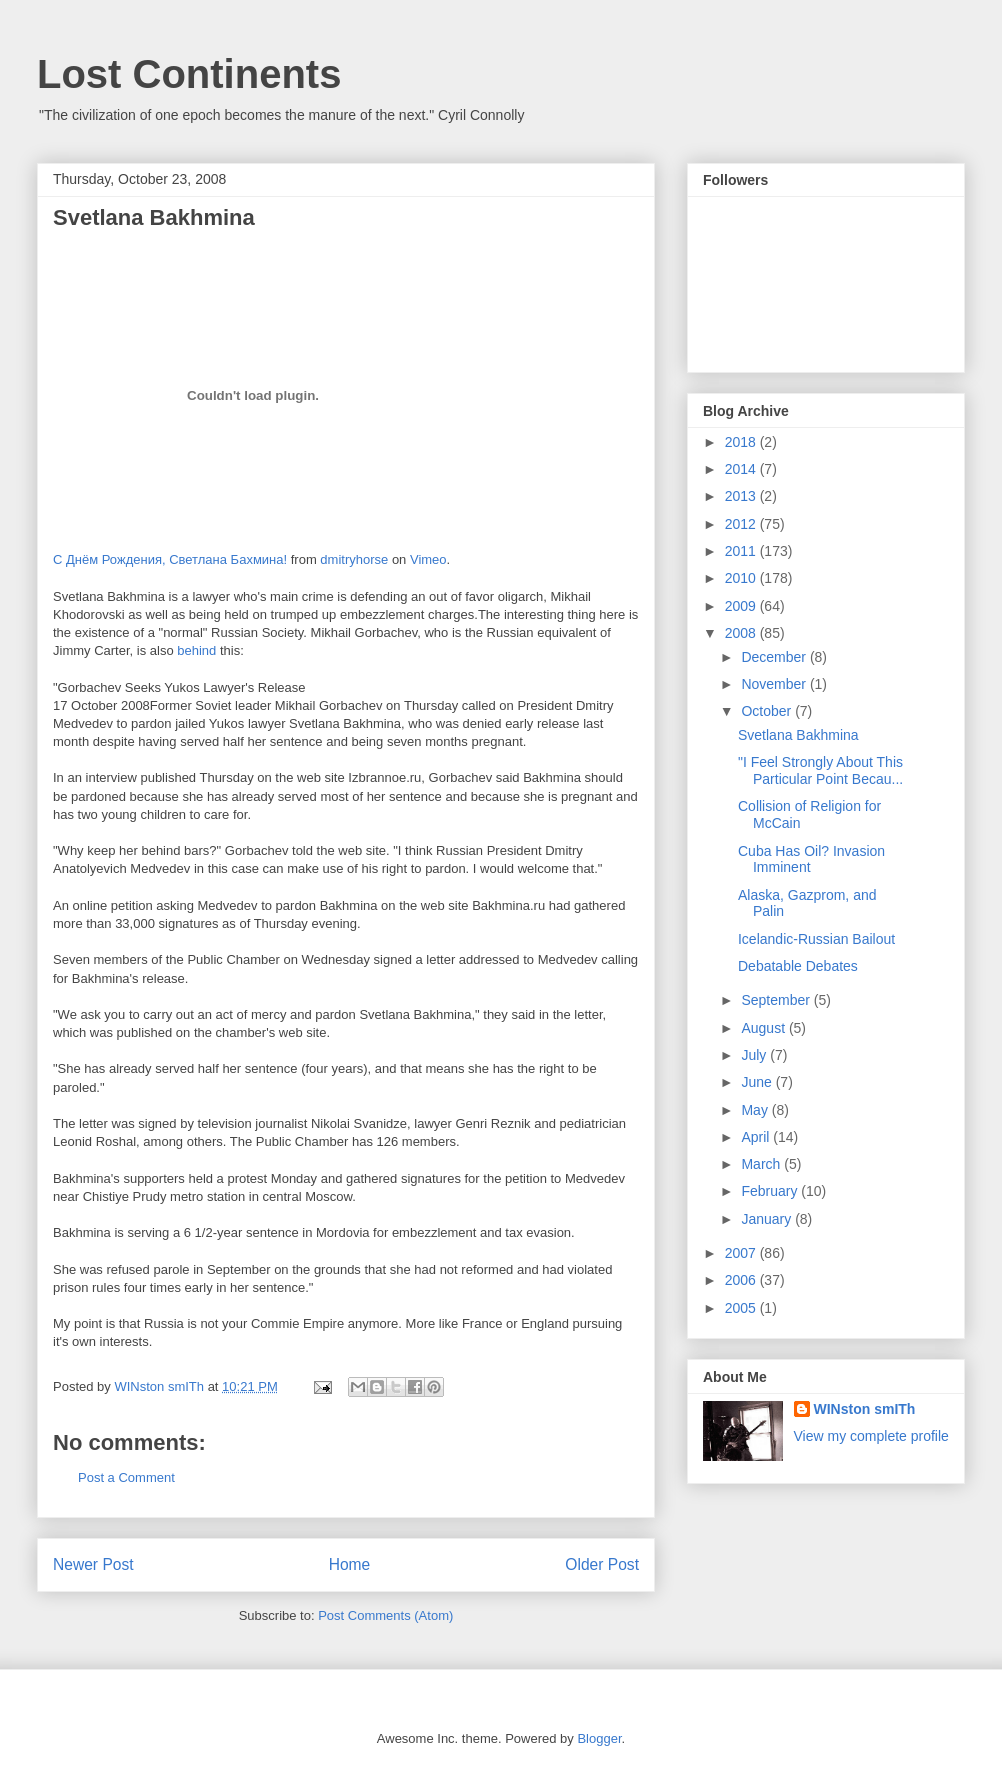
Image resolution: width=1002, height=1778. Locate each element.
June (758, 1082)
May (756, 1110)
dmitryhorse (354, 559)
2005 (742, 1308)
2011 (742, 551)
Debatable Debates (798, 966)
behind (198, 650)
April (757, 1137)
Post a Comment (126, 1477)
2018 (742, 442)
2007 (742, 1253)
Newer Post (93, 1564)
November (775, 684)
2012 (742, 524)
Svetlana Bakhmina (798, 735)
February (771, 1191)
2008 (742, 633)
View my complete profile (871, 1436)
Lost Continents (189, 74)
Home (350, 1564)
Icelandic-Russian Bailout (816, 939)
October (768, 711)
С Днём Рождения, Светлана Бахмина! (170, 559)
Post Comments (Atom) (385, 1615)
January (768, 1219)
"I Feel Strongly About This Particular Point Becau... (820, 770)
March (762, 1164)
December (775, 657)
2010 (742, 578)
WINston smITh (865, 1409)
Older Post (602, 1564)
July (755, 1055)
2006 (742, 1280)
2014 (742, 469)
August (764, 1028)
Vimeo (428, 559)
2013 (742, 496)
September (777, 1000)
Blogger (599, 1738)
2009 (742, 606)
